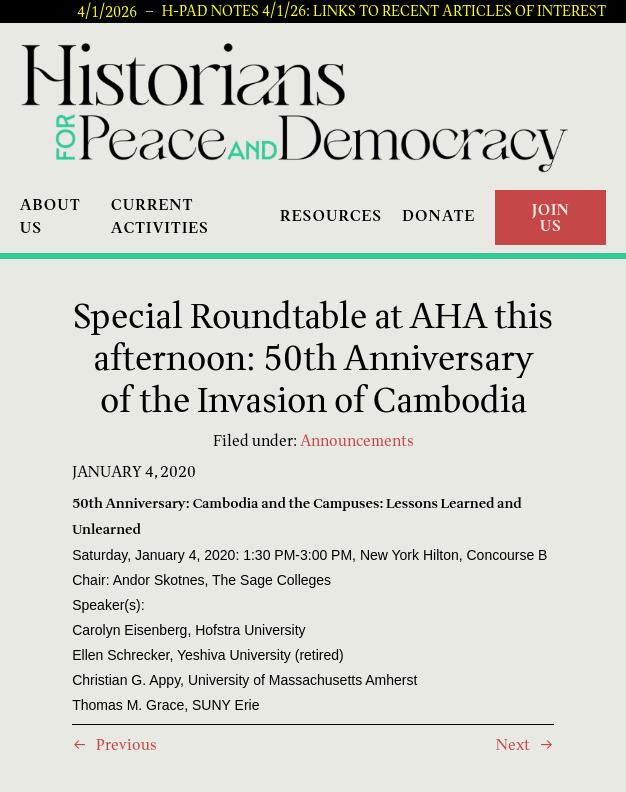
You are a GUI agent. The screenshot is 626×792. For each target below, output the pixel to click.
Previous (126, 744)
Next (513, 744)
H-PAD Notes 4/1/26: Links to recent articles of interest (384, 11)
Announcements (357, 440)
